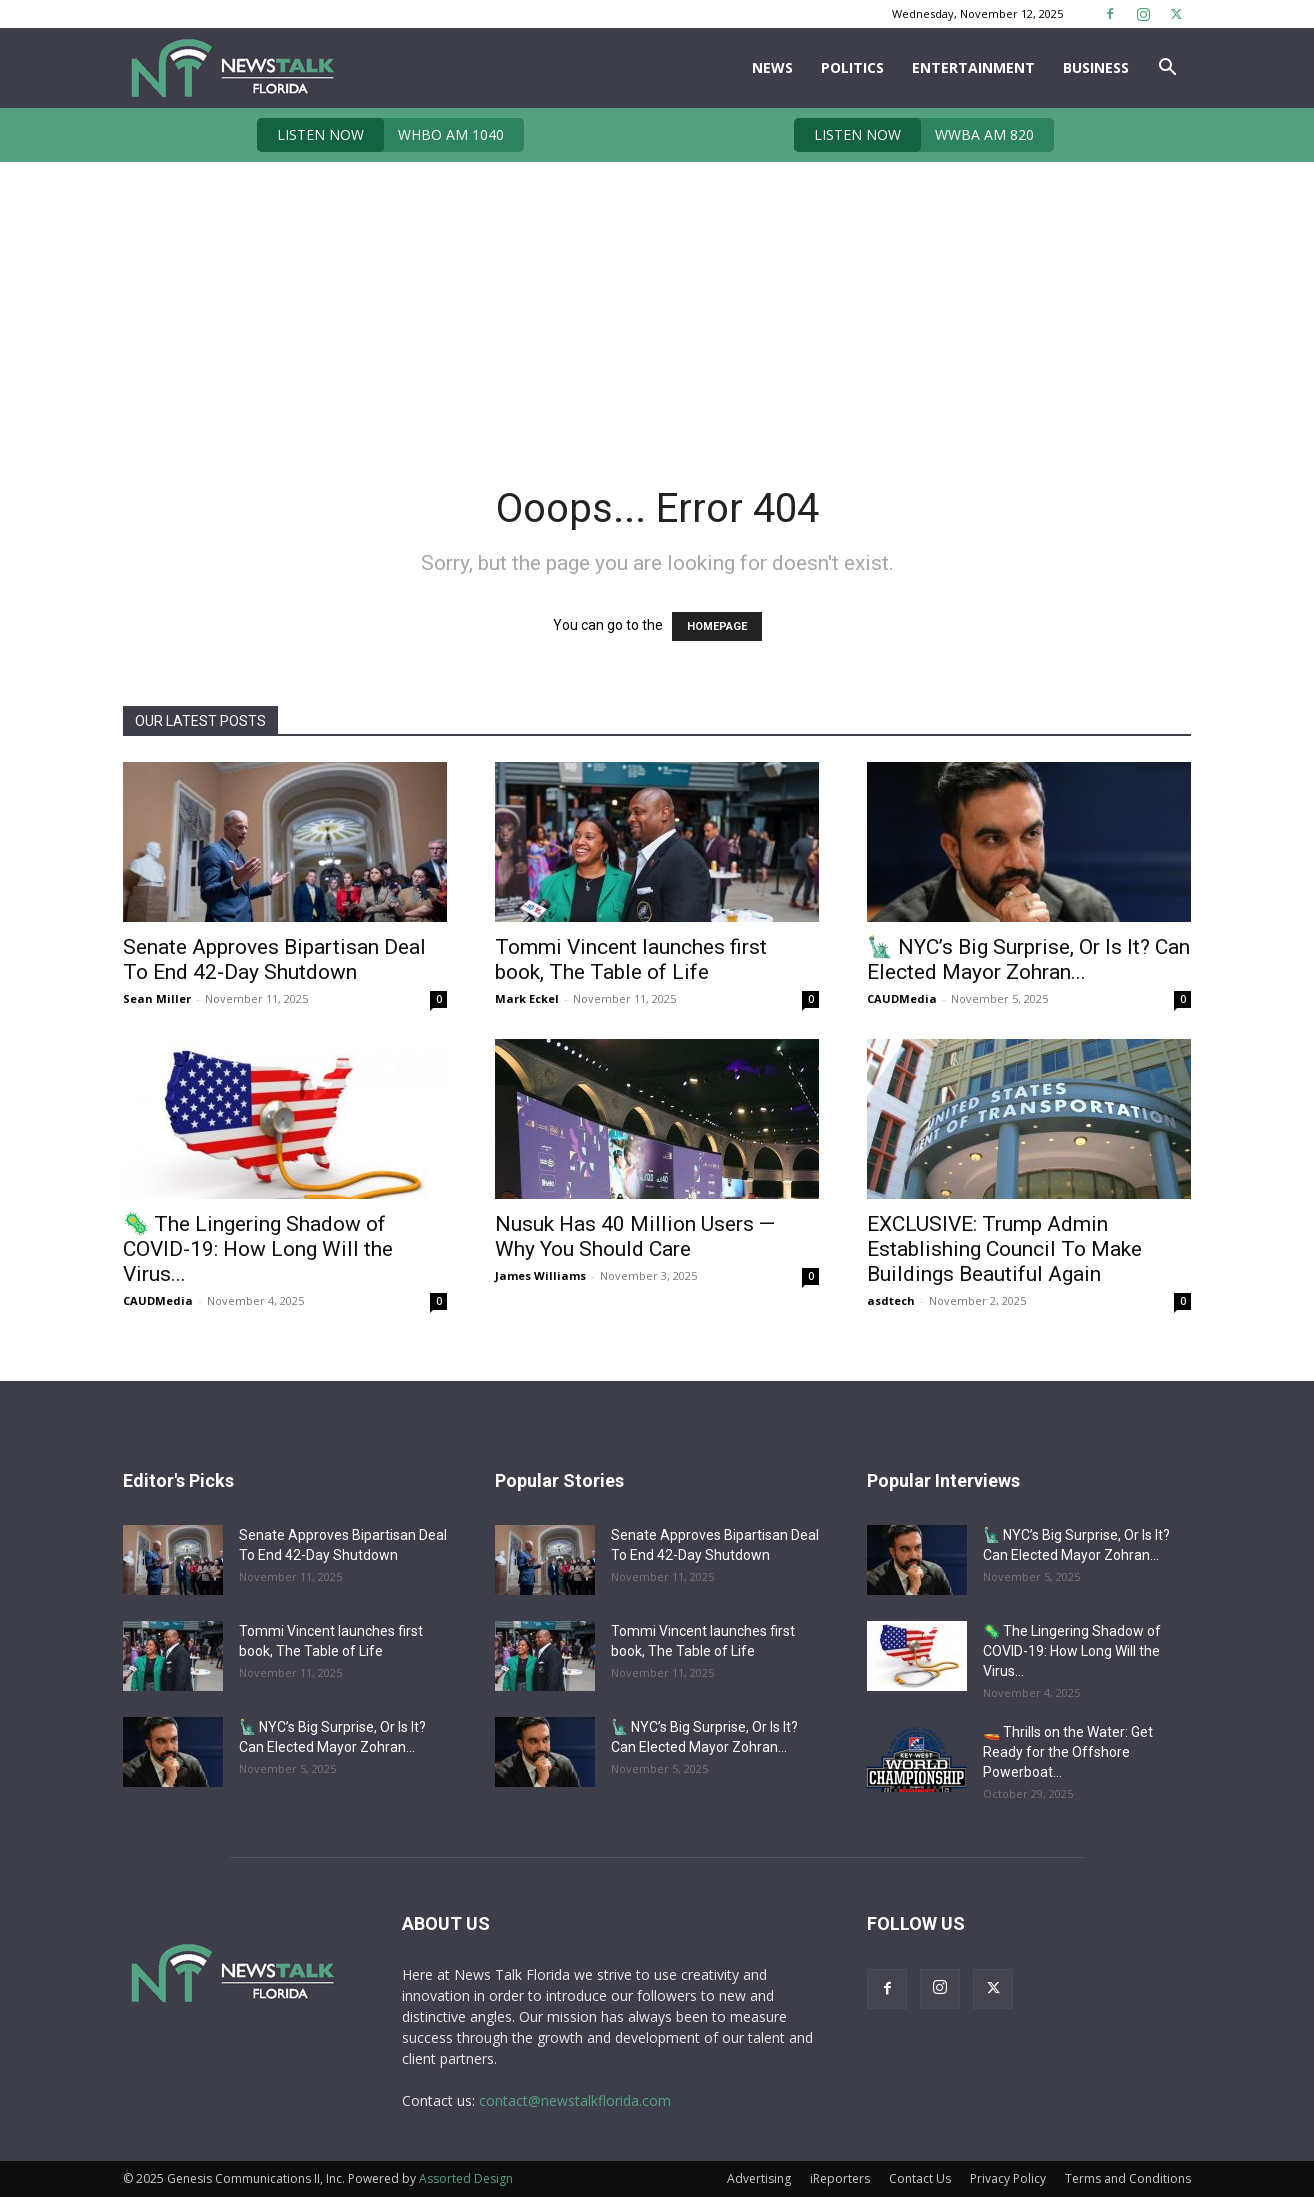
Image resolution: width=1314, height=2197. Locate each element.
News (772, 67)
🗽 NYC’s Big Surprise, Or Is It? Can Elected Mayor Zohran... (1028, 959)
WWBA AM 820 (914, 135)
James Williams (540, 1275)
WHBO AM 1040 (380, 135)
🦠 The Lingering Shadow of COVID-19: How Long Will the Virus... (258, 1249)
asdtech (891, 1300)
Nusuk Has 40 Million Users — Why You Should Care (635, 1236)
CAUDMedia (902, 998)
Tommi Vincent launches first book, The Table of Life (631, 959)
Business (1096, 67)
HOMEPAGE (717, 626)
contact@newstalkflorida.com (575, 2100)
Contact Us (920, 2178)
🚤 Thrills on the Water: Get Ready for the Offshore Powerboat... (1068, 1752)
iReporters (840, 2178)
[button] (1167, 69)
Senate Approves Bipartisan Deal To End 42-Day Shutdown (274, 959)
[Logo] (231, 68)
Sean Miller (157, 998)
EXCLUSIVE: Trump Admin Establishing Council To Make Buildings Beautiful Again (1004, 1249)
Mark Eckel (527, 998)
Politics (852, 67)
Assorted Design (466, 2178)
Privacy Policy (1008, 2178)
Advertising (759, 2178)
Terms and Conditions (1128, 2178)
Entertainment (973, 67)
